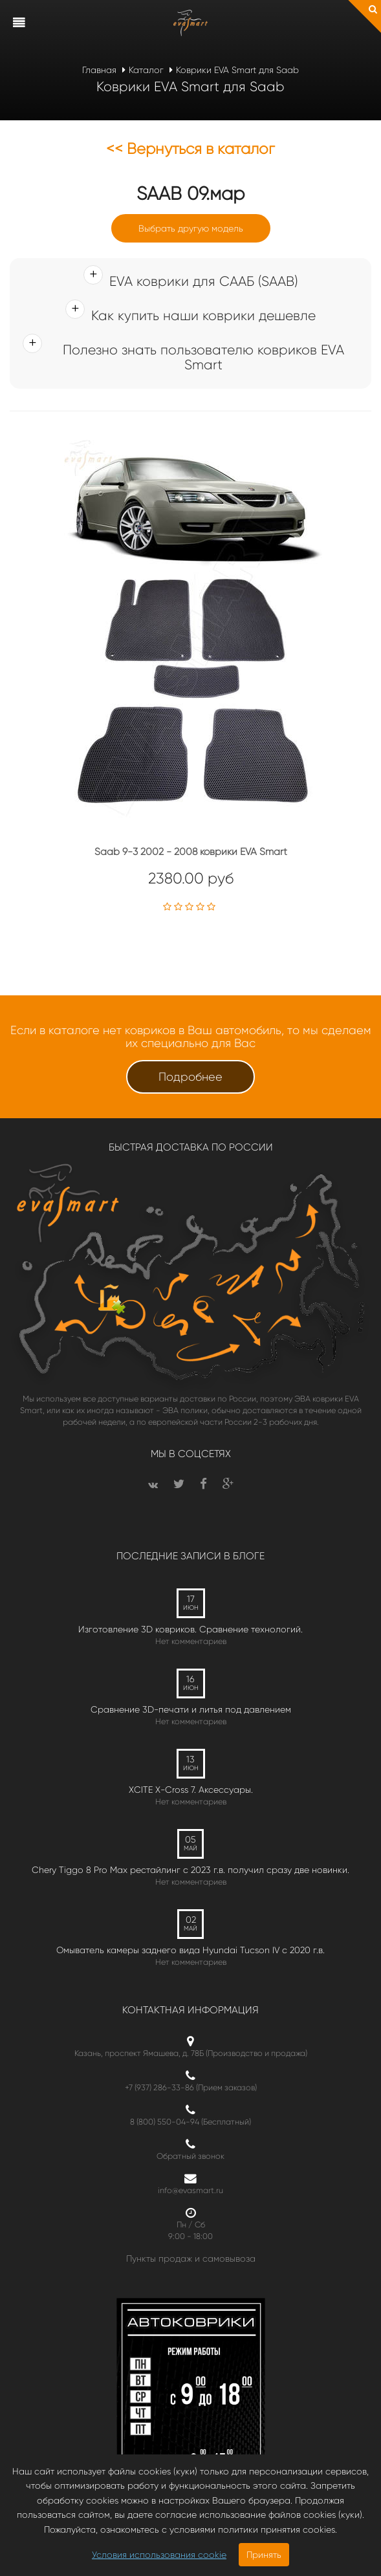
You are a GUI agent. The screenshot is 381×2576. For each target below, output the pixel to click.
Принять (263, 2554)
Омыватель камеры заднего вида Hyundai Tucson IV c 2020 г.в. (190, 1950)
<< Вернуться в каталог (190, 149)
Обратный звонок (190, 2156)
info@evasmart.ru (190, 2190)
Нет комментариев (190, 1641)
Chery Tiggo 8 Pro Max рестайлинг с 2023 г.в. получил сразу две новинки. (190, 1870)
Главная (99, 70)
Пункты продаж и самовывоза (191, 2258)
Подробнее (190, 1076)
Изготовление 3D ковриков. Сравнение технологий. (190, 1629)
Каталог (146, 70)
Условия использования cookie (159, 2554)
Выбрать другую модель (190, 228)
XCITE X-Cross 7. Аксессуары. (191, 1789)
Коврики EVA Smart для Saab (237, 70)
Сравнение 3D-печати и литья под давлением (191, 1709)
